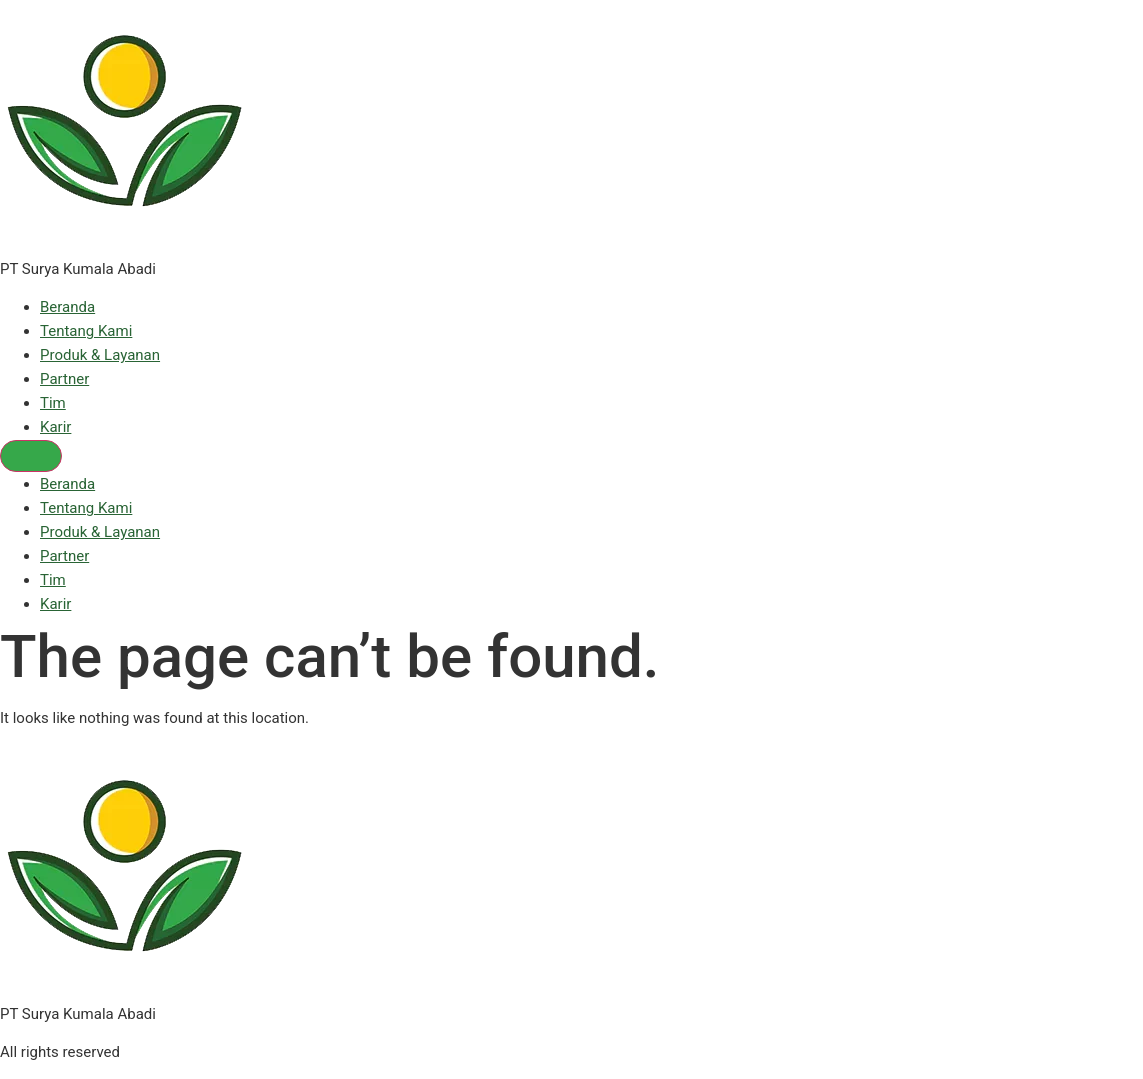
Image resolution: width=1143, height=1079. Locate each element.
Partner (64, 379)
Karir (55, 427)
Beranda (67, 307)
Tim (53, 403)
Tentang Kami (86, 331)
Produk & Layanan (100, 355)
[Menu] (31, 456)
